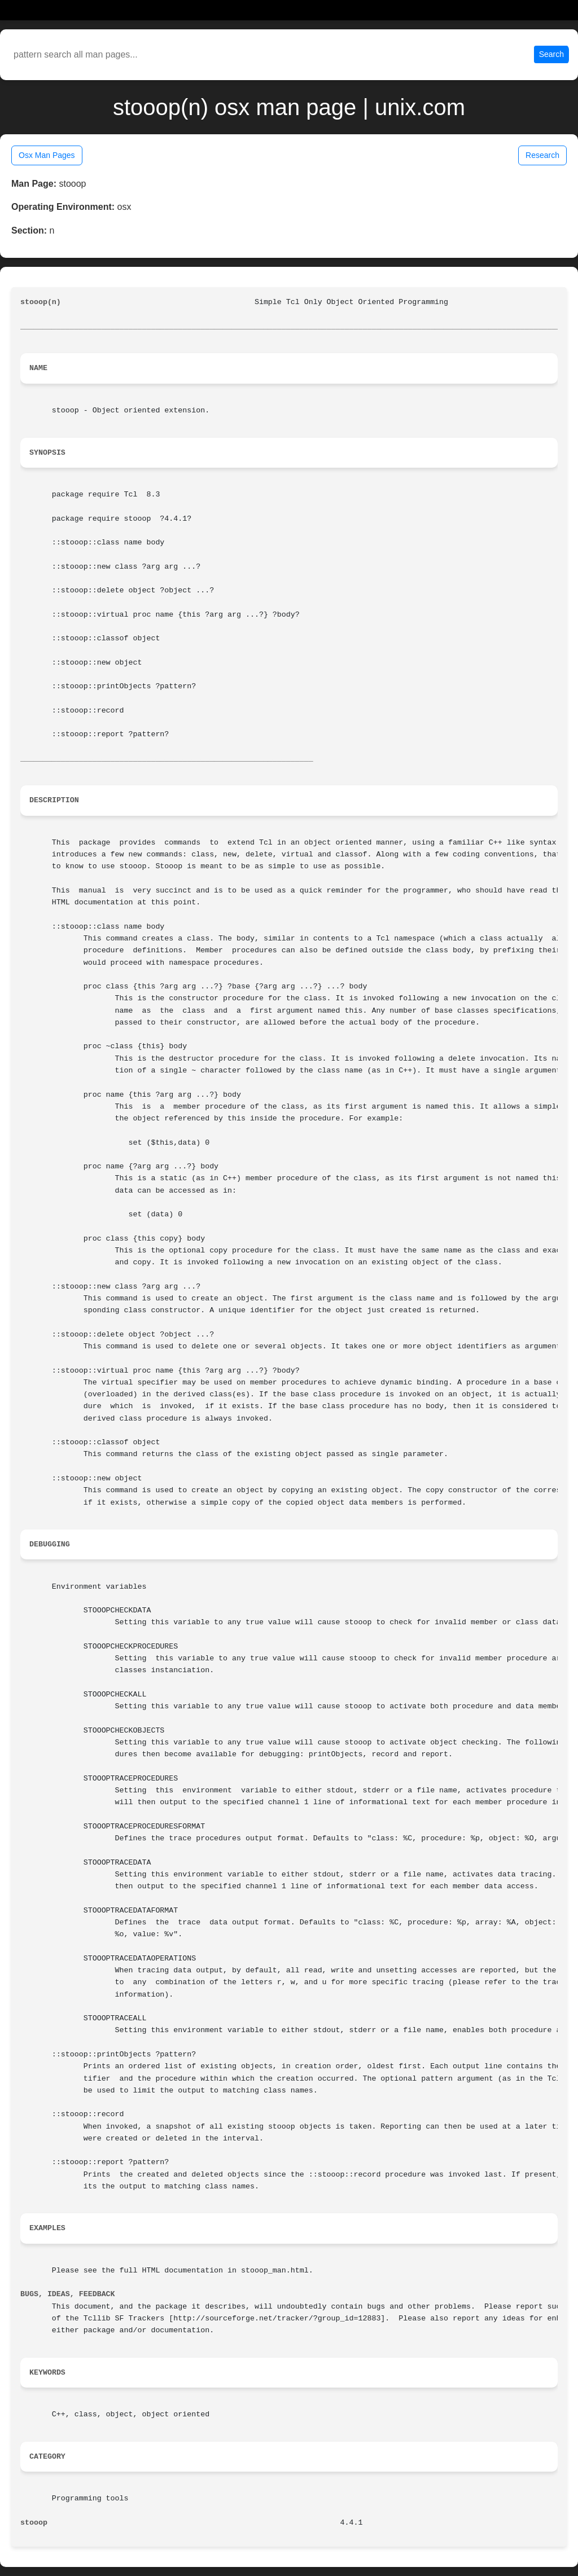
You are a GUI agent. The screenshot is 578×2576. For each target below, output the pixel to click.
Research (542, 155)
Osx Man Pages (47, 155)
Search (551, 54)
